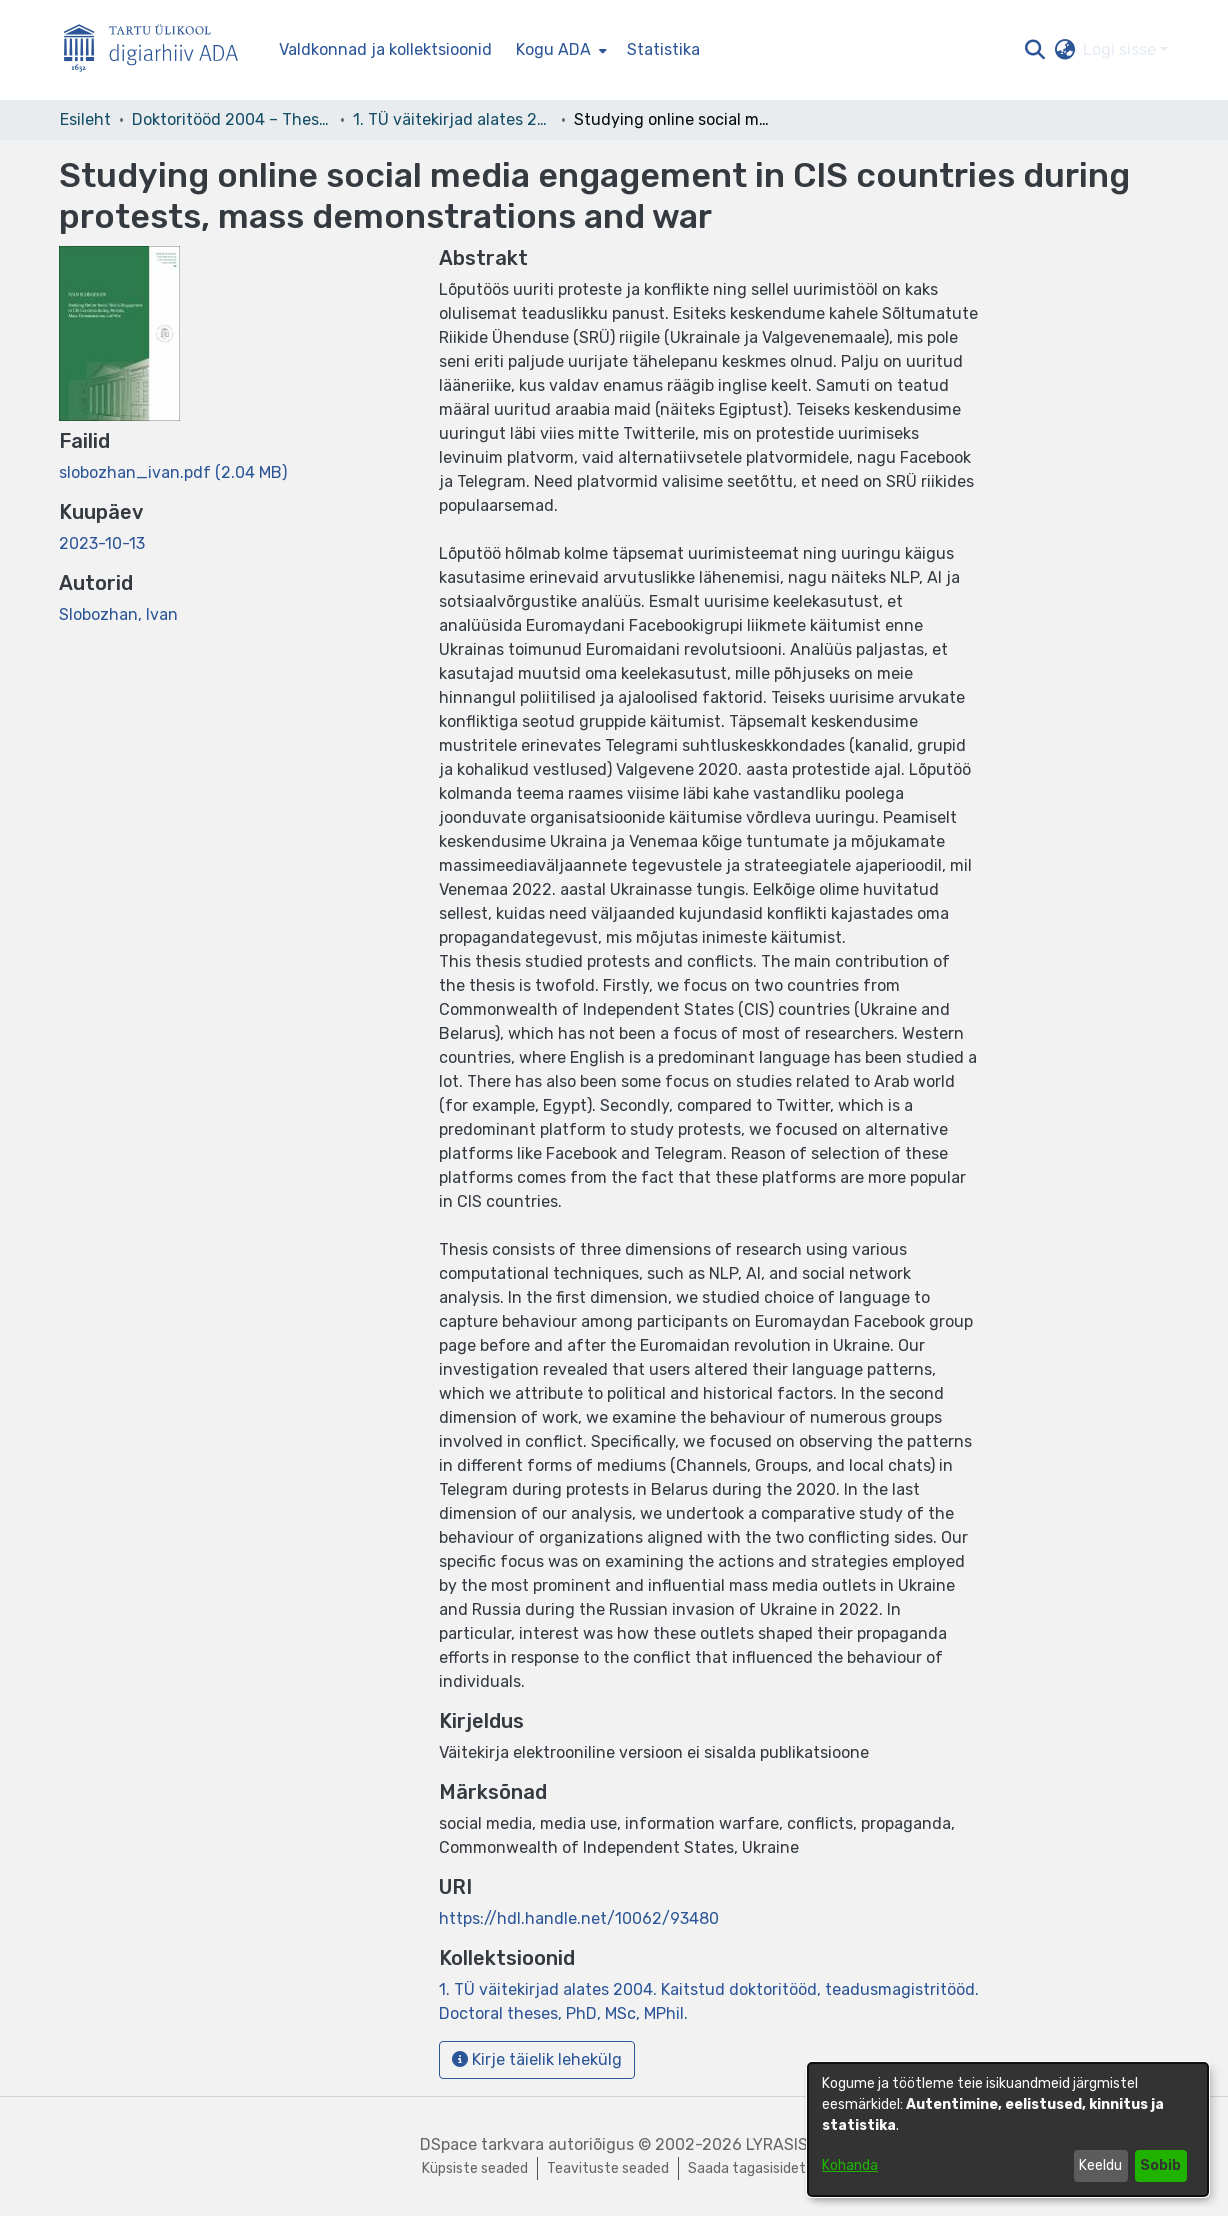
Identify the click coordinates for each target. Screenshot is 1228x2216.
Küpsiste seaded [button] (475, 2168)
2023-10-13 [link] (102, 543)
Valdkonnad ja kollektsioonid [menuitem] (385, 49)
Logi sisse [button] (1121, 49)
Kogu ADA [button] (553, 49)
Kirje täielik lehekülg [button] (537, 2059)
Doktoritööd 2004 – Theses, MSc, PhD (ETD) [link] (232, 119)
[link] (173, 472)
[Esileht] (159, 50)
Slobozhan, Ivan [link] (118, 614)
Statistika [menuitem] (663, 49)
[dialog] (1008, 2129)
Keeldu (1100, 2165)
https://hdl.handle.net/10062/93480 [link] (579, 1918)
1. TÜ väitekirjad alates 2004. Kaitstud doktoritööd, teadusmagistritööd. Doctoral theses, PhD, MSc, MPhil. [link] (453, 119)
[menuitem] (559, 50)
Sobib (1160, 2165)
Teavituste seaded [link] (608, 2168)
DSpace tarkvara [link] (482, 2144)
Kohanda (850, 2165)
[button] (1034, 50)
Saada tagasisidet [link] (747, 2168)
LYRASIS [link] (777, 2144)
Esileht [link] (85, 119)
